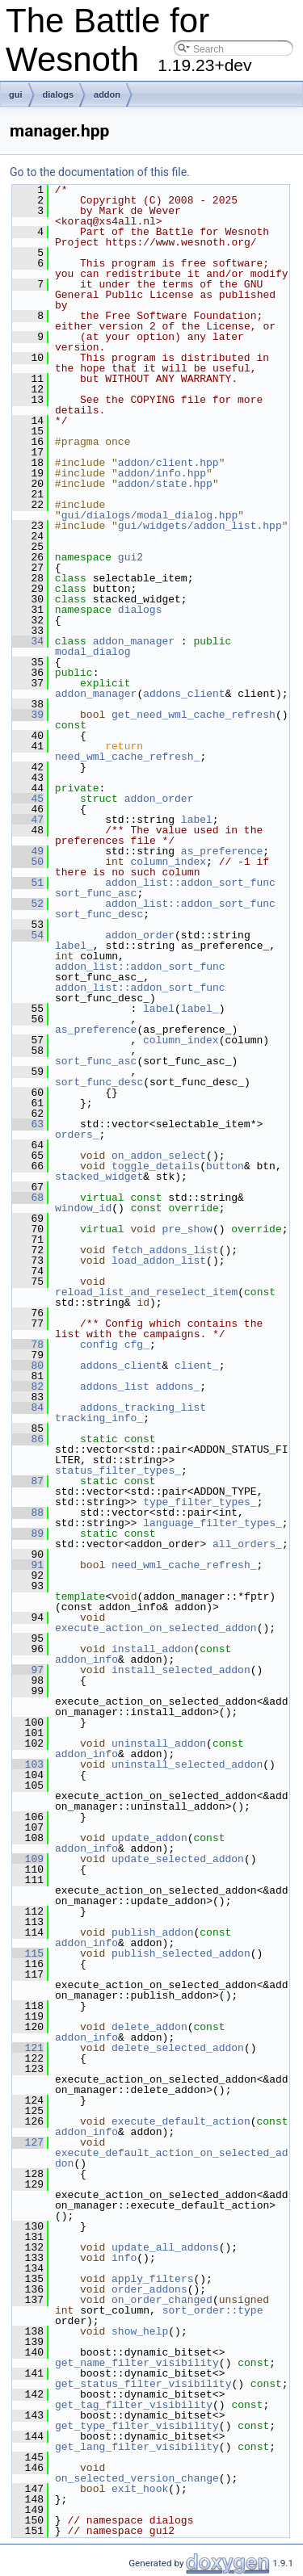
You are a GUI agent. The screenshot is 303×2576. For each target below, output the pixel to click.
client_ (197, 1365)
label (197, 819)
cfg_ (136, 1344)
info (124, 2258)
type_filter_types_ (199, 1502)
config (99, 1344)
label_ (74, 945)
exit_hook (140, 2489)
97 (28, 1670)
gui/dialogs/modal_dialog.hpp (149, 515)
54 (28, 935)
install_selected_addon (181, 1670)
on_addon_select (159, 1155)
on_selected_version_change (137, 2478)
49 (28, 851)
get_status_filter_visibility (143, 2384)
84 (28, 1407)
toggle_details (156, 1166)
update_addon (149, 1838)
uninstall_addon (159, 1743)
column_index (168, 861)
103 (28, 1764)
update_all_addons (165, 2247)
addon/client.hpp (168, 462)
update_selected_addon (178, 1859)
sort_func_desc (99, 914)
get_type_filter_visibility (137, 2426)
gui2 (130, 557)
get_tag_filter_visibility (134, 2405)
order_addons (149, 2289)
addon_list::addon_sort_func (190, 882)
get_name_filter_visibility (137, 2363)
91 (28, 1565)
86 (28, 1439)
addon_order (159, 798)
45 (28, 798)
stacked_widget (99, 1176)
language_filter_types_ (212, 1523)
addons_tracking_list (143, 1407)
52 (28, 903)
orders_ (77, 1134)
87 (28, 1481)
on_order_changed (162, 2300)
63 (28, 1124)
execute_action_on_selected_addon (156, 1628)
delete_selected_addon (178, 2048)
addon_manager (134, 641)
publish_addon (152, 1932)
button (225, 1166)
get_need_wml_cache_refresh (194, 714)
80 (28, 1365)
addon (107, 94)
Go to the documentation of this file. (100, 172)
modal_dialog (93, 651)
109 (28, 1859)
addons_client (184, 693)
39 (28, 714)
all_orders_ (247, 1544)
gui (16, 94)
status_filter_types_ (118, 1470)
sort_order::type (212, 2310)
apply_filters (152, 2279)
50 (28, 861)
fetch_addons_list (165, 1250)
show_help (140, 2331)
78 (28, 1344)
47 (28, 819)
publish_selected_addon (181, 1953)
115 (28, 1953)
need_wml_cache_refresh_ (127, 756)
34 (28, 641)
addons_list (114, 1386)
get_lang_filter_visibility (137, 2447)
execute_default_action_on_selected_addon (171, 2158)
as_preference (222, 851)
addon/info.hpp (162, 473)
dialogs (58, 94)
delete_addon (149, 2027)
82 (28, 1386)
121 (28, 2048)
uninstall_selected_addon (187, 1764)
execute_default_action (181, 2121)
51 (28, 882)
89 (28, 1533)
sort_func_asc (96, 893)
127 (28, 2142)
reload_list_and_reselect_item (146, 1292)
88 (28, 1512)
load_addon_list (159, 1260)
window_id (83, 1208)
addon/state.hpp (165, 483)
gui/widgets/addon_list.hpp (200, 525)
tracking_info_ (99, 1418)
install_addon (152, 1649)
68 (28, 1197)
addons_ (178, 1386)
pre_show (187, 1229)
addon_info (86, 1659)
